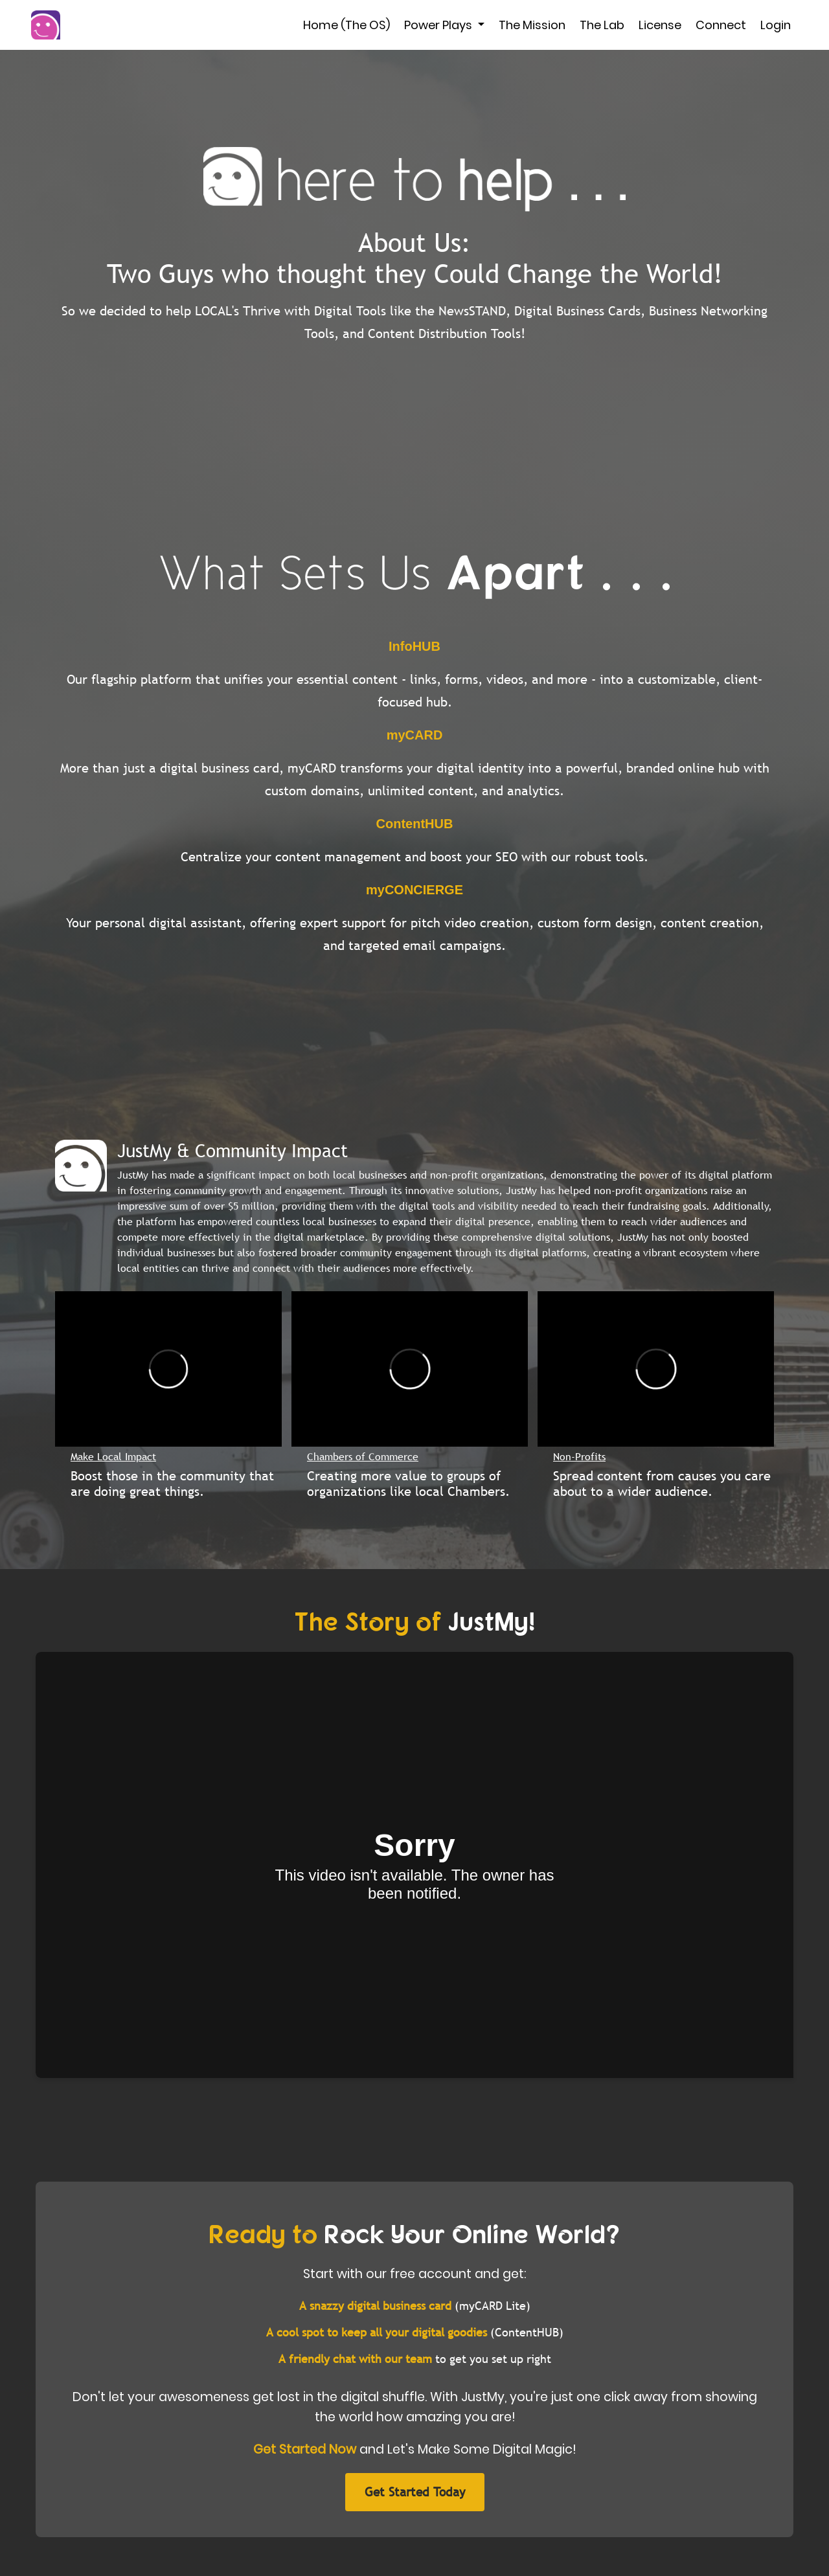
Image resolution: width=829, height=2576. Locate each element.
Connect (721, 25)
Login (775, 25)
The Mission (532, 25)
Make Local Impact (113, 1456)
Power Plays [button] (439, 25)
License (660, 25)
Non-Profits (579, 1456)
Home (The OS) (346, 25)
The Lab (602, 25)
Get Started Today (415, 2492)
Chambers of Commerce (362, 1456)
